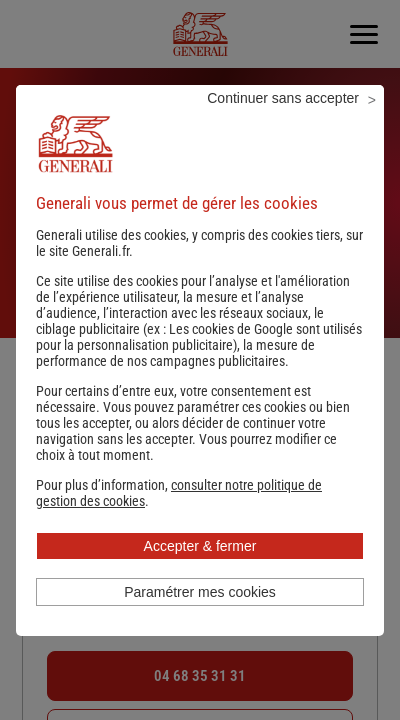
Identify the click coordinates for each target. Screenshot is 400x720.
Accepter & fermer (200, 546)
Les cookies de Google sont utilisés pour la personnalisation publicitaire (199, 337)
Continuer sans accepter (283, 98)
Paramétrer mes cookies (200, 592)
